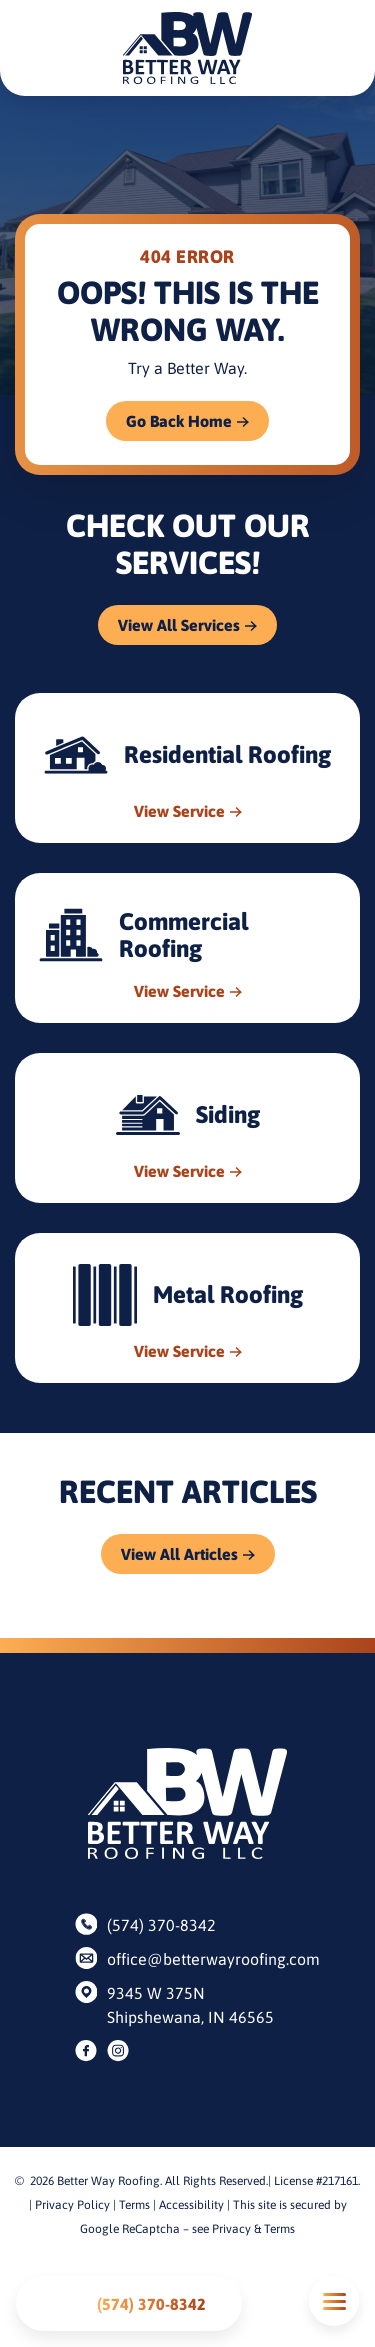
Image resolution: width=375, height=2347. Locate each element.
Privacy (231, 2229)
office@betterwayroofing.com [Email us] (203, 1959)
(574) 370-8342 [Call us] (161, 1925)
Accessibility (191, 2205)
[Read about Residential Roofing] (187, 768)
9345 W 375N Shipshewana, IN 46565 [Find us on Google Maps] (190, 2005)
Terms (134, 2205)
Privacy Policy (72, 2205)
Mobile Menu (334, 2301)
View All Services (179, 625)
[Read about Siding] (187, 1128)
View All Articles (179, 1554)
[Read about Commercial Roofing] (187, 948)
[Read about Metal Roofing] (187, 1308)
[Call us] (129, 2303)
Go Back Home (179, 421)
